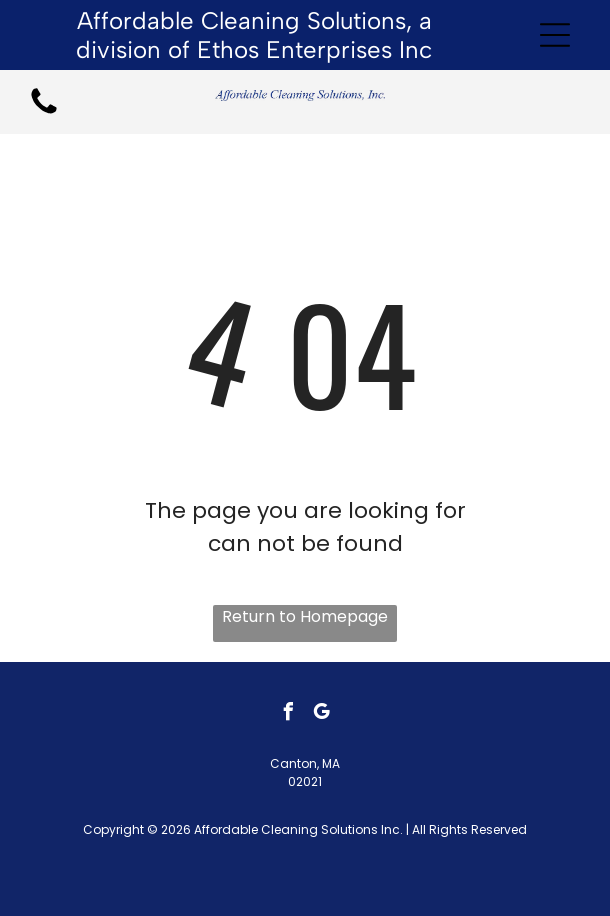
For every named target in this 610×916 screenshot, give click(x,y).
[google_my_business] (322, 714)
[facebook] (289, 714)
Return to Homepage (305, 616)
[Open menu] (555, 35)
